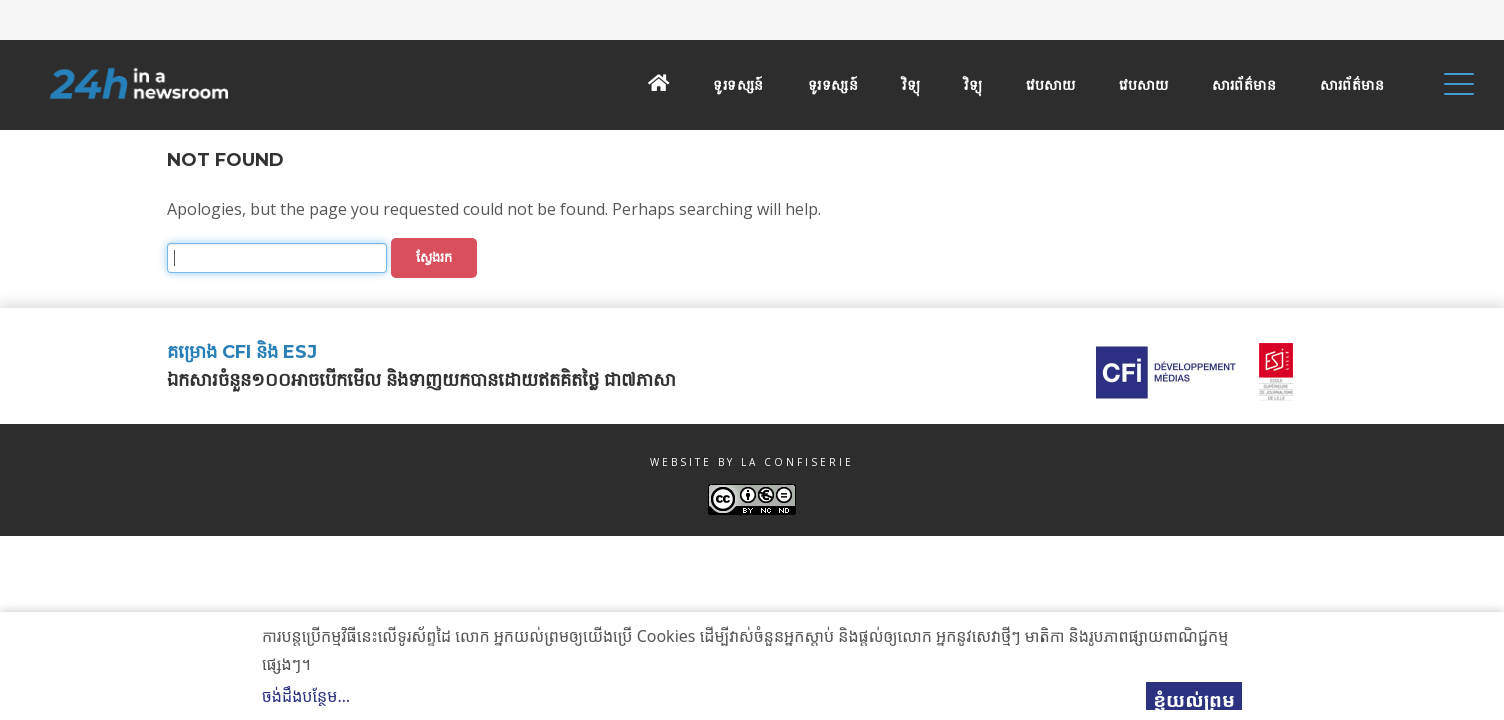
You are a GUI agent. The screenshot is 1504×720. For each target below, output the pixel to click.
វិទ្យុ (911, 85)
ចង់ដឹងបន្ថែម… (306, 696)
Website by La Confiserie (752, 462)
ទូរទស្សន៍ (738, 85)
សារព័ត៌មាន (1244, 85)
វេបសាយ (1050, 85)
